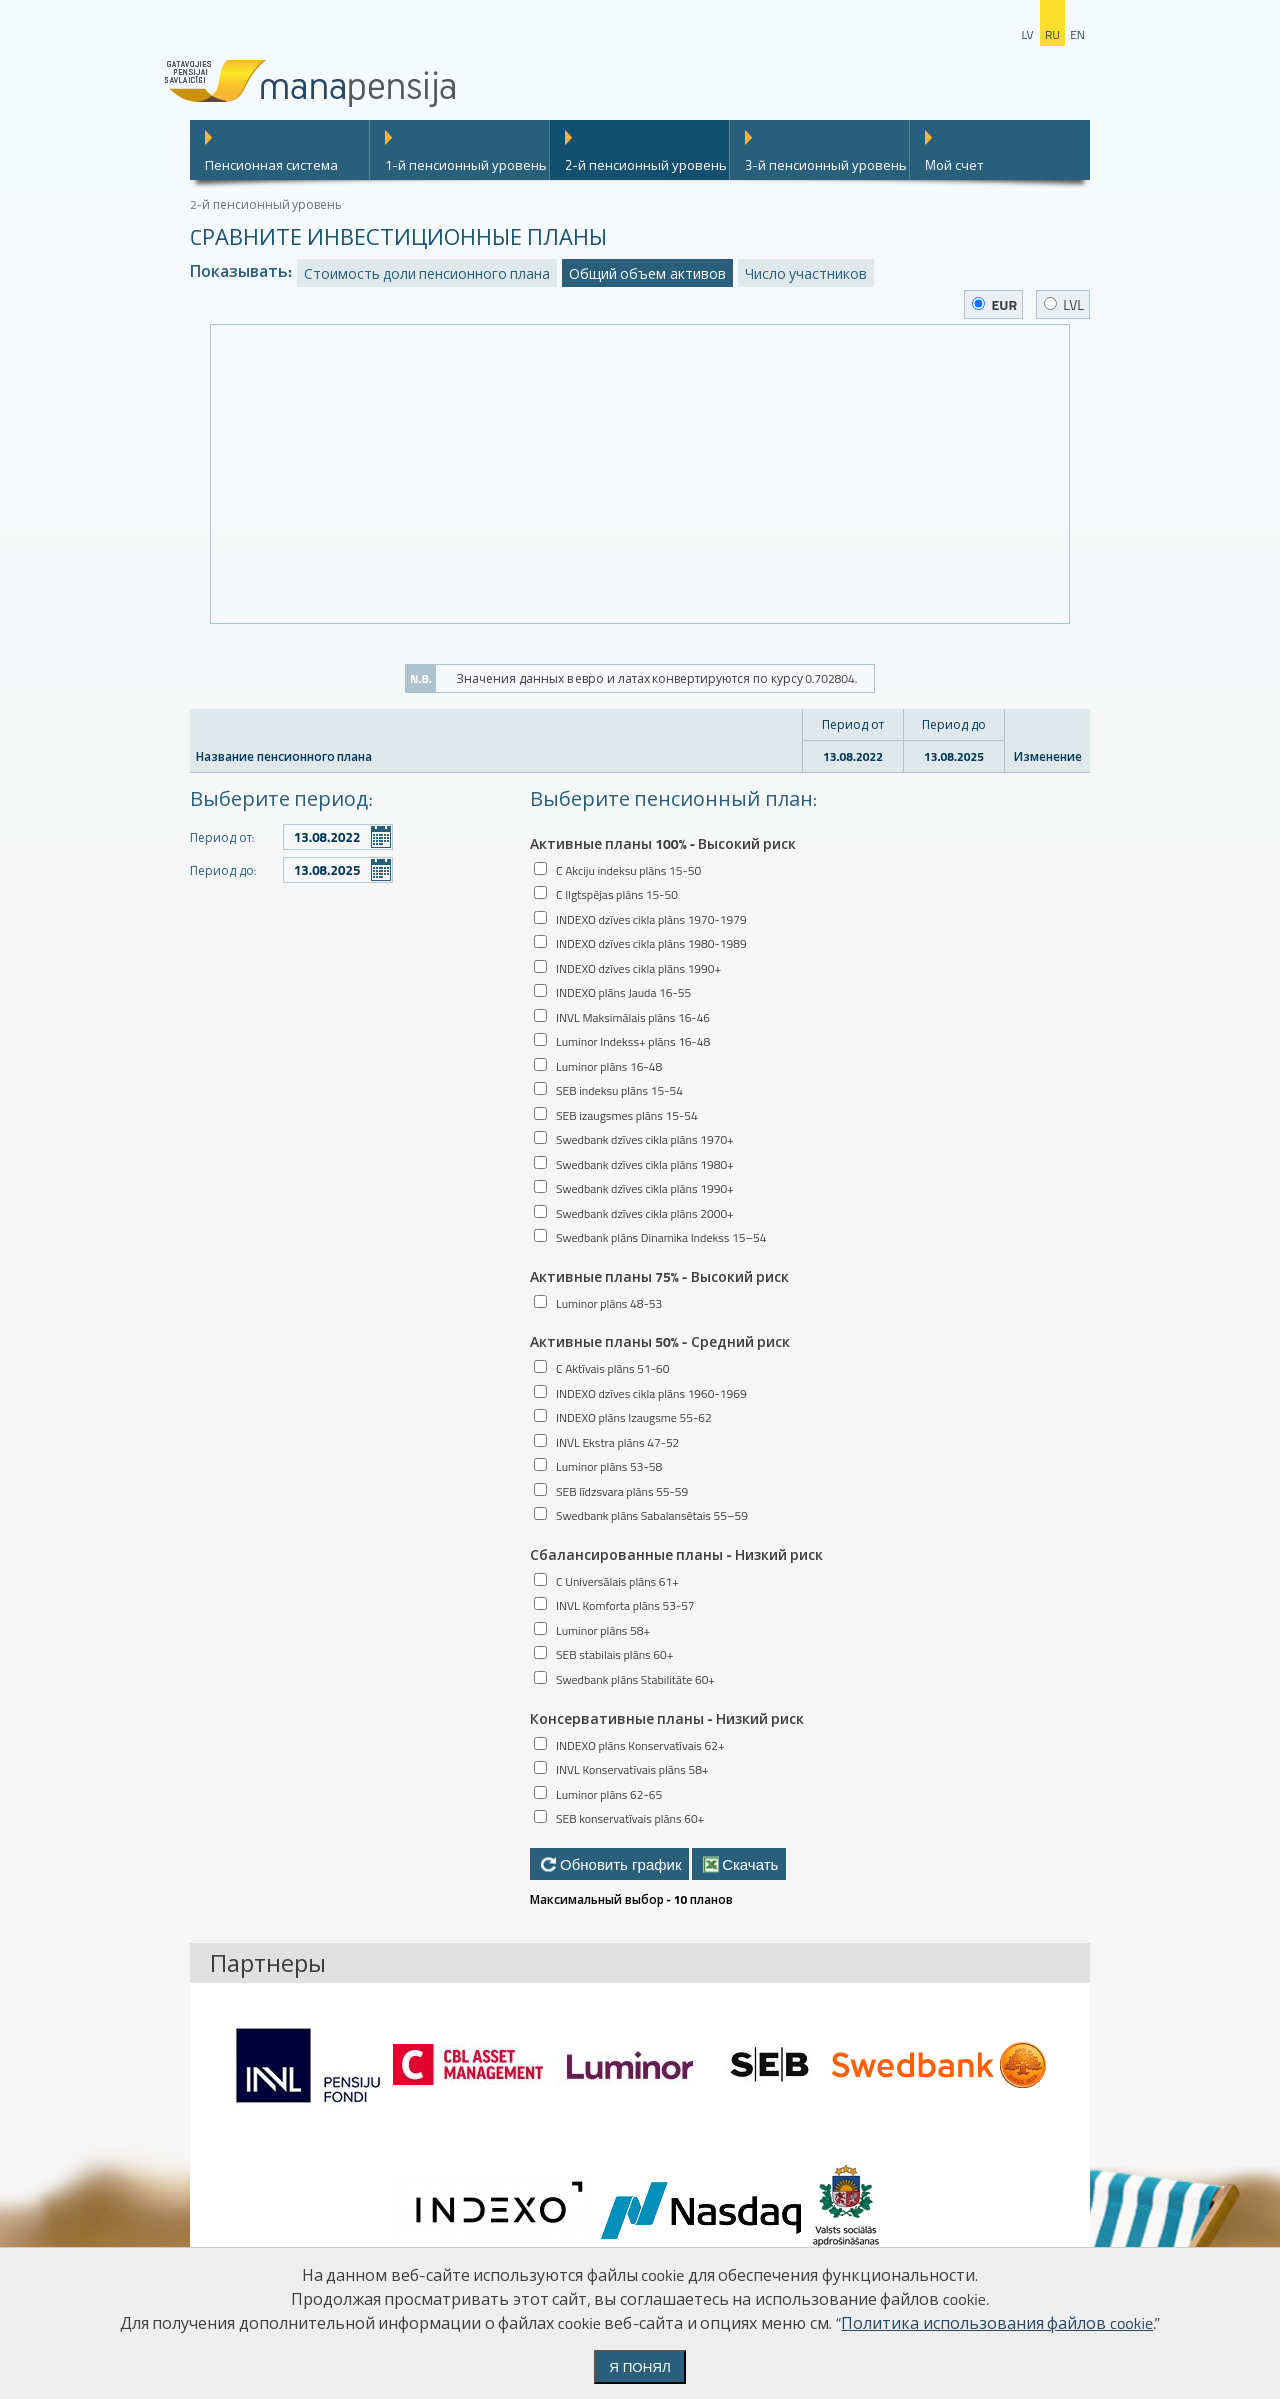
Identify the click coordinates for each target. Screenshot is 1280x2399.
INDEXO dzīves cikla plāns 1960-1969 (651, 1393)
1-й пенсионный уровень (466, 165)
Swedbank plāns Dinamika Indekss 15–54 (661, 1237)
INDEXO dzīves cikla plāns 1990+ (638, 968)
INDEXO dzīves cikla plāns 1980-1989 (651, 943)
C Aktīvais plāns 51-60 (612, 1368)
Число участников (806, 273)
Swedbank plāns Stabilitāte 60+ (635, 1679)
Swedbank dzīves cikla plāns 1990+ (645, 1188)
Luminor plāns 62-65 (609, 1794)
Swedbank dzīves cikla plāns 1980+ (645, 1164)
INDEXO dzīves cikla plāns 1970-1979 (651, 919)
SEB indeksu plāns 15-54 (619, 1090)
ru (1052, 34)
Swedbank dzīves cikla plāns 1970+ (645, 1139)
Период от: (222, 837)
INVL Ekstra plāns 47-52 (617, 1442)
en (1077, 34)
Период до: (223, 870)
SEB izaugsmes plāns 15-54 (627, 1115)
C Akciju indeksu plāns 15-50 (628, 870)
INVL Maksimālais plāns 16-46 (633, 1017)
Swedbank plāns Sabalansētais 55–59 (652, 1515)
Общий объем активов (647, 273)
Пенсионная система (271, 165)
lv (1027, 34)
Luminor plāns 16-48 (609, 1066)
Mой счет (954, 165)
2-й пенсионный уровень (646, 165)
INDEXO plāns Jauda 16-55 (623, 992)
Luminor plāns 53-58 (609, 1466)
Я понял (639, 2367)
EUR (994, 304)
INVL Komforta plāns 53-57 (625, 1605)
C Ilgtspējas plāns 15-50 (617, 894)
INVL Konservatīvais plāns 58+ (632, 1769)
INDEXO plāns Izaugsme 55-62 (634, 1417)
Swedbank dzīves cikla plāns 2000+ (645, 1213)
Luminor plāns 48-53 (609, 1303)
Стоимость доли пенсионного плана (427, 273)
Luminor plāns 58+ (603, 1630)
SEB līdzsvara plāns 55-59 (622, 1491)
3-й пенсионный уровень (826, 165)
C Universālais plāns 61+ (617, 1581)
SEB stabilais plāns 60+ (614, 1654)
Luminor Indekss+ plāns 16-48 (633, 1041)
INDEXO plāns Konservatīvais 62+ (640, 1745)
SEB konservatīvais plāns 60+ (630, 1818)
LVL (1064, 304)
